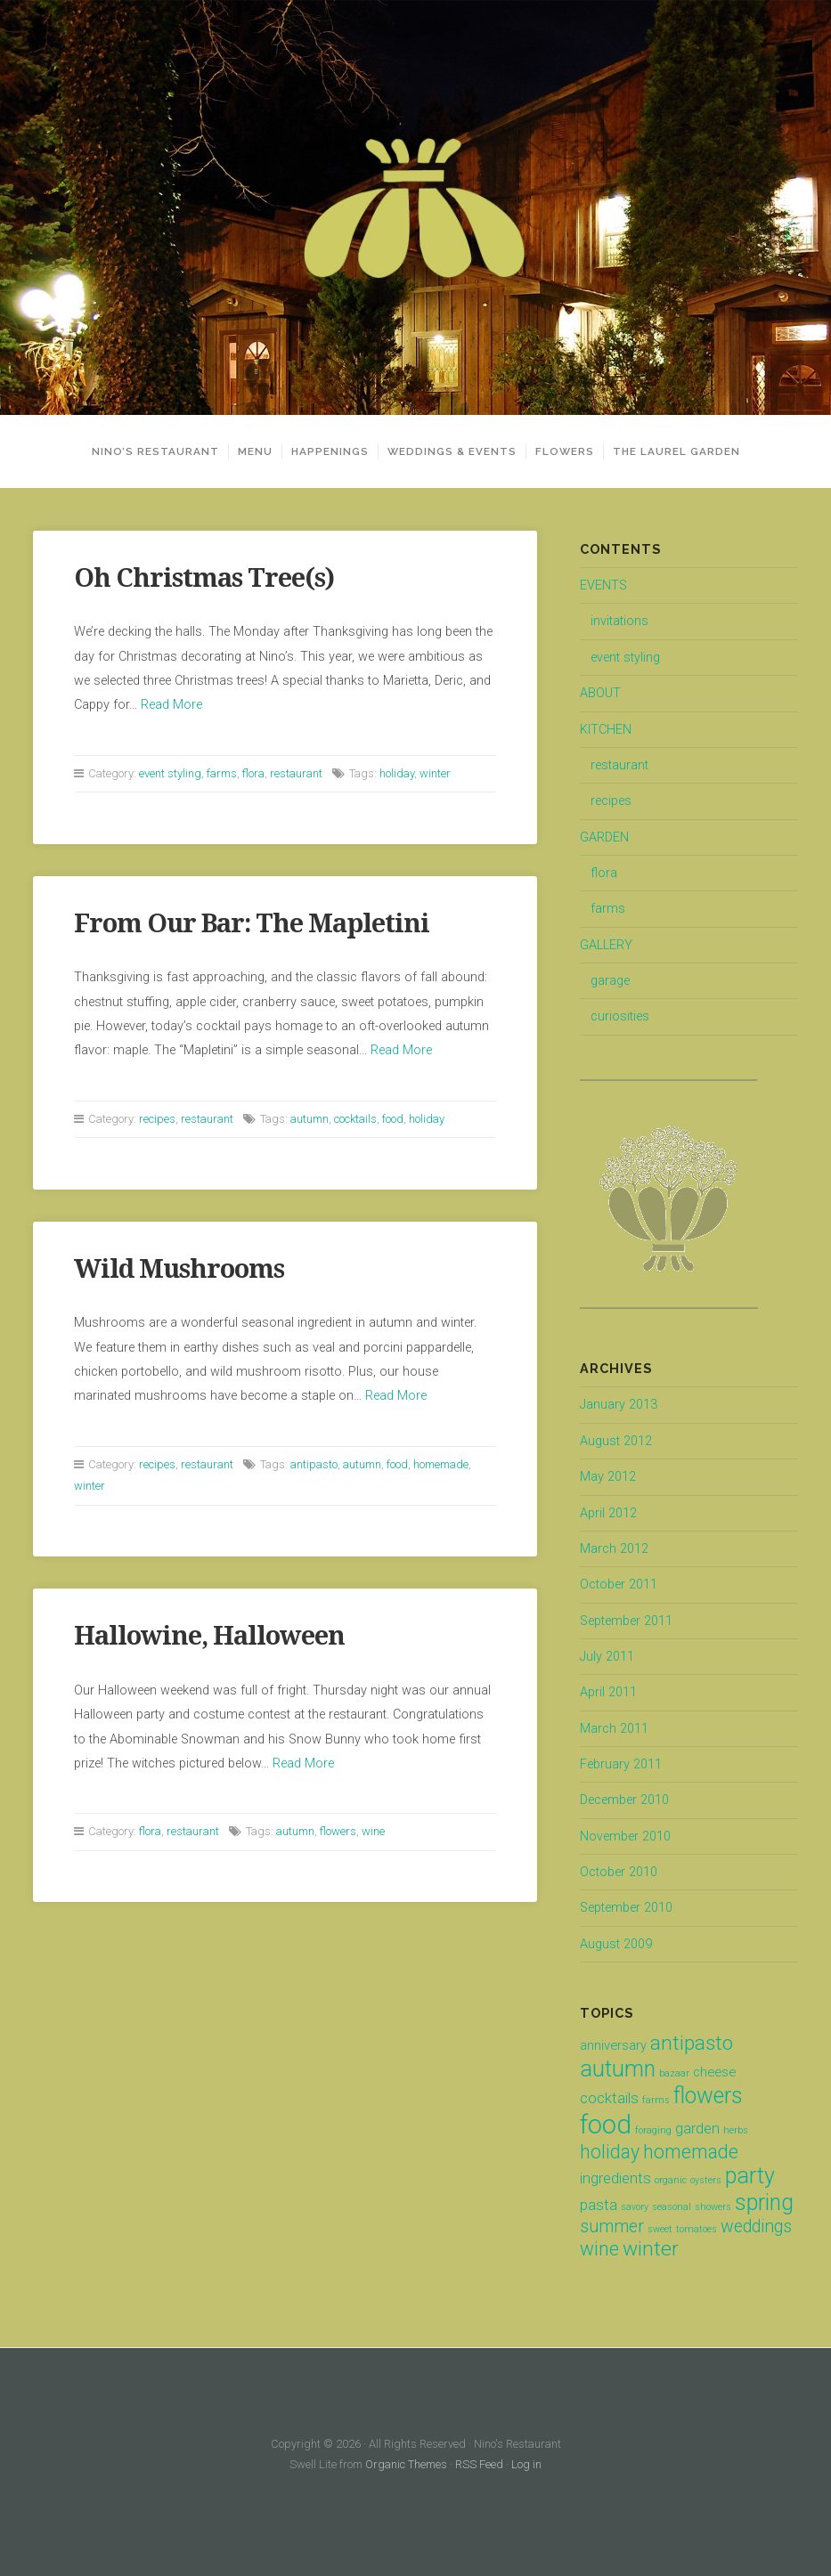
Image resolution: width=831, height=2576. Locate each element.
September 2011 (626, 1621)
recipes (157, 1118)
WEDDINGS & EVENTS (452, 451)
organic (671, 2180)
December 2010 (624, 1800)
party (750, 2176)
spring (764, 2202)
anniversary (613, 2045)
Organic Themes (406, 2464)
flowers (338, 1831)
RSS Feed (479, 2464)
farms (222, 773)
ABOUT (600, 693)
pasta (598, 2205)
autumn (309, 1118)
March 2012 (614, 1548)
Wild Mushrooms (179, 1269)
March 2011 (614, 1728)
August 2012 (616, 1441)
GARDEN (604, 837)
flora (253, 773)
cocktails (355, 1118)
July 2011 (607, 1656)
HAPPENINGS (330, 451)
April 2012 (608, 1513)
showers (713, 2207)
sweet (660, 2229)
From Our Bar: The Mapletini (251, 923)
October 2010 (618, 1872)
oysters (705, 2180)
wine (373, 1831)
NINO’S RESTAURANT (155, 451)
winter (435, 773)
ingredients (615, 2178)
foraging (653, 2130)
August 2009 (616, 1944)
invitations (619, 621)
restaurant (296, 773)
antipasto (314, 1464)
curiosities (620, 1016)
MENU (255, 451)
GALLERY (606, 945)
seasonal (671, 2207)
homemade (440, 1464)
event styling (170, 773)
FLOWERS (564, 451)
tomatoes (696, 2229)
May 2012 (608, 1476)
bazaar (674, 2073)
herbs (735, 2130)
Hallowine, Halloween (209, 1636)
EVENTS (603, 585)
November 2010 (625, 1836)
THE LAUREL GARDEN (676, 451)
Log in (526, 2464)
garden (697, 2128)
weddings (756, 2226)
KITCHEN (605, 729)
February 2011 (621, 1764)
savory (634, 2207)
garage (610, 980)
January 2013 (618, 1404)
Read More (171, 704)
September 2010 (626, 1907)
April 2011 (608, 1692)
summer (612, 2226)
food (392, 1118)
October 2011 (618, 1584)
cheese (714, 2072)
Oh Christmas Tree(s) (204, 578)
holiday (396, 773)
